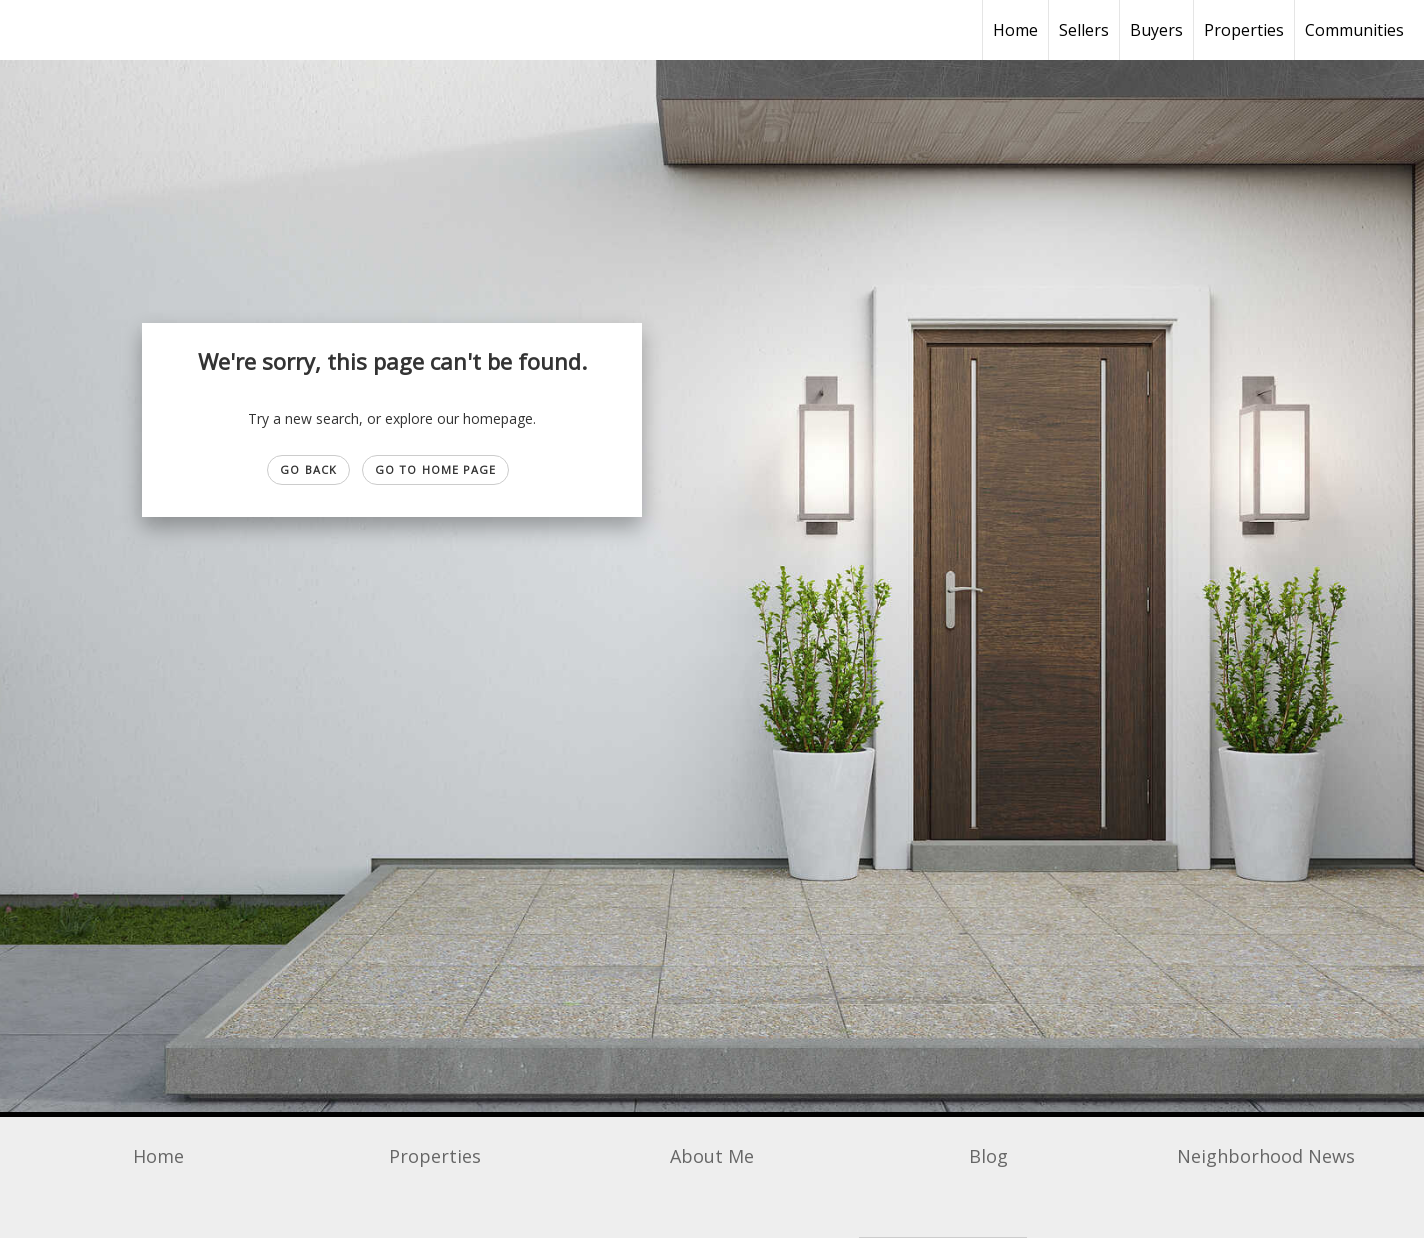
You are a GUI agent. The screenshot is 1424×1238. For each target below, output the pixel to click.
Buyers (1156, 30)
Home (1015, 30)
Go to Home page (436, 469)
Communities (1354, 30)
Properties (1244, 30)
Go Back (308, 469)
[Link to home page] (25, 30)
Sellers (1084, 30)
